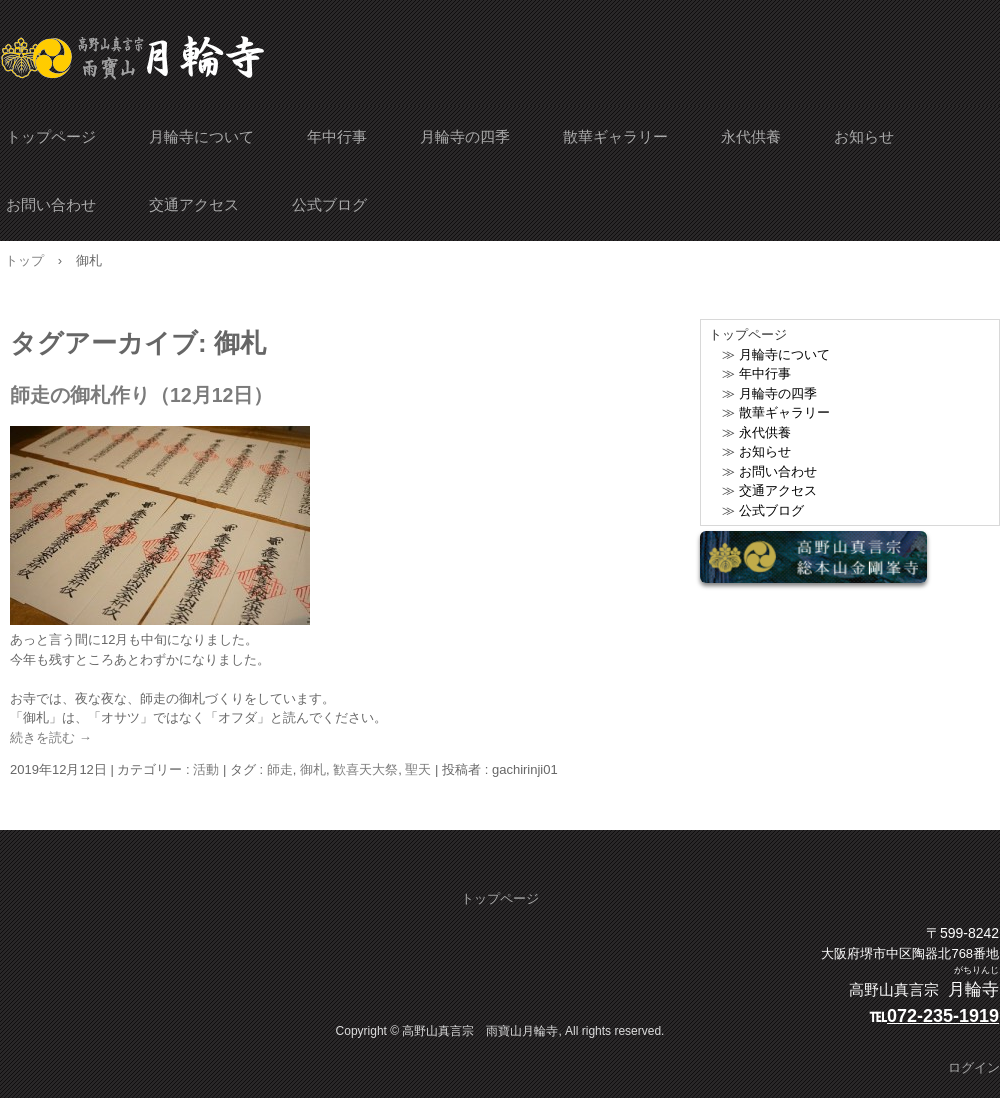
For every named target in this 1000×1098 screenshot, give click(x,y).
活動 (206, 769)
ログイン (974, 1067)
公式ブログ (329, 204)
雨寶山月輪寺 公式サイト (132, 58)
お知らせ (864, 136)
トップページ (51, 136)
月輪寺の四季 (465, 136)
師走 (280, 769)
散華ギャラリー (615, 136)
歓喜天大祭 (365, 769)
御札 (313, 769)
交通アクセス (194, 204)
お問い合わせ (51, 204)
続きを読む (51, 737)
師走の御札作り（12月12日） (141, 395)
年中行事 (337, 136)
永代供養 (751, 136)
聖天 (418, 769)
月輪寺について (201, 136)
